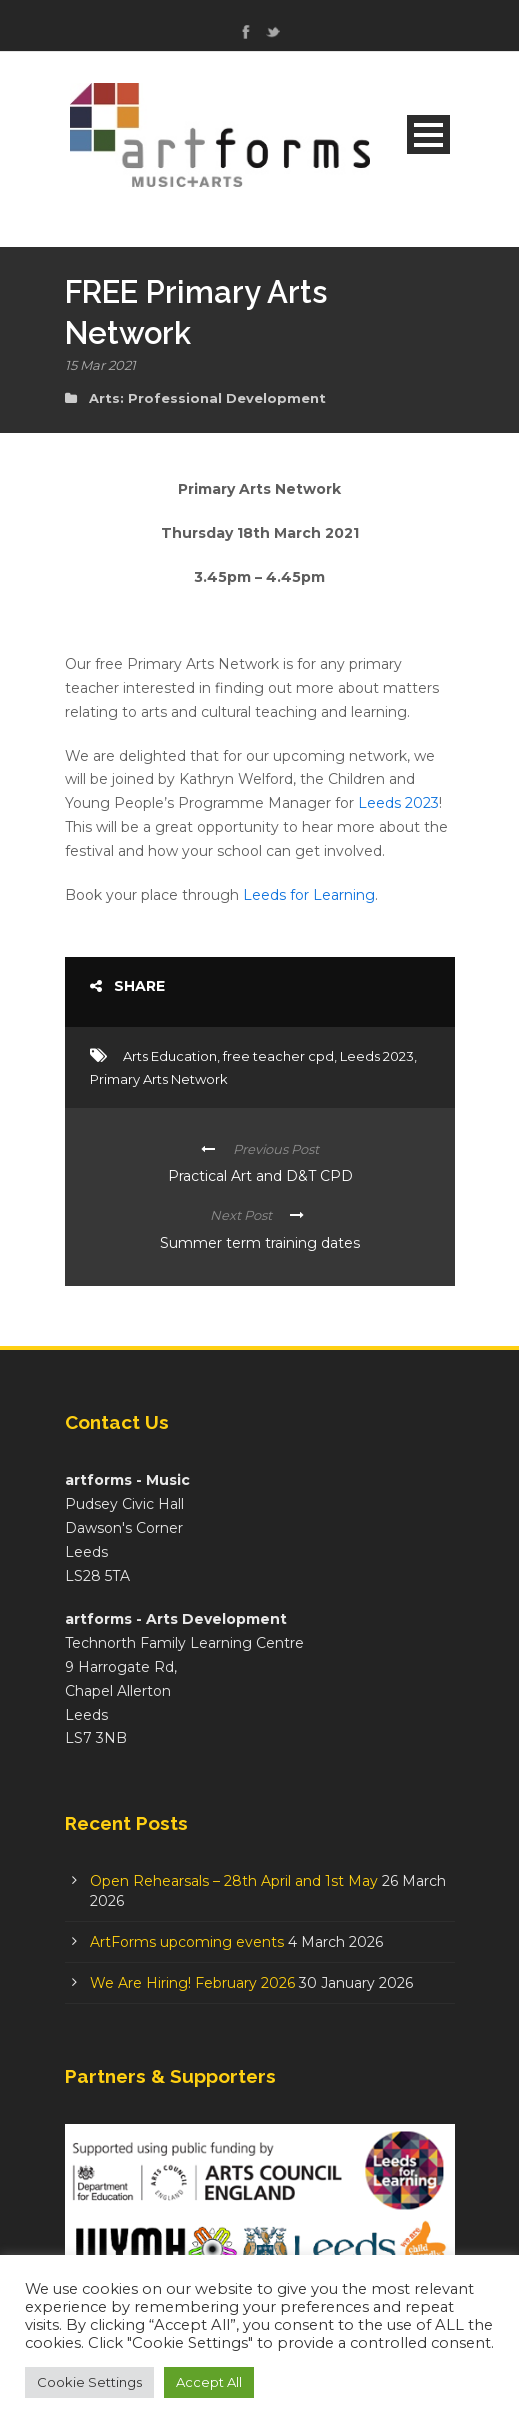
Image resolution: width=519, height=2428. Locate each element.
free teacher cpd (278, 1056)
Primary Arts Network (159, 1079)
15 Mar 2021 (100, 365)
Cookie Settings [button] (89, 2382)
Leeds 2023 (398, 803)
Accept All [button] (209, 2382)
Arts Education (170, 1056)
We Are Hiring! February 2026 (192, 1983)
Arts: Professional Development (207, 398)
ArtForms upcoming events (187, 1942)
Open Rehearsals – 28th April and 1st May (234, 1881)
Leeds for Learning (309, 895)
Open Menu (428, 134)
